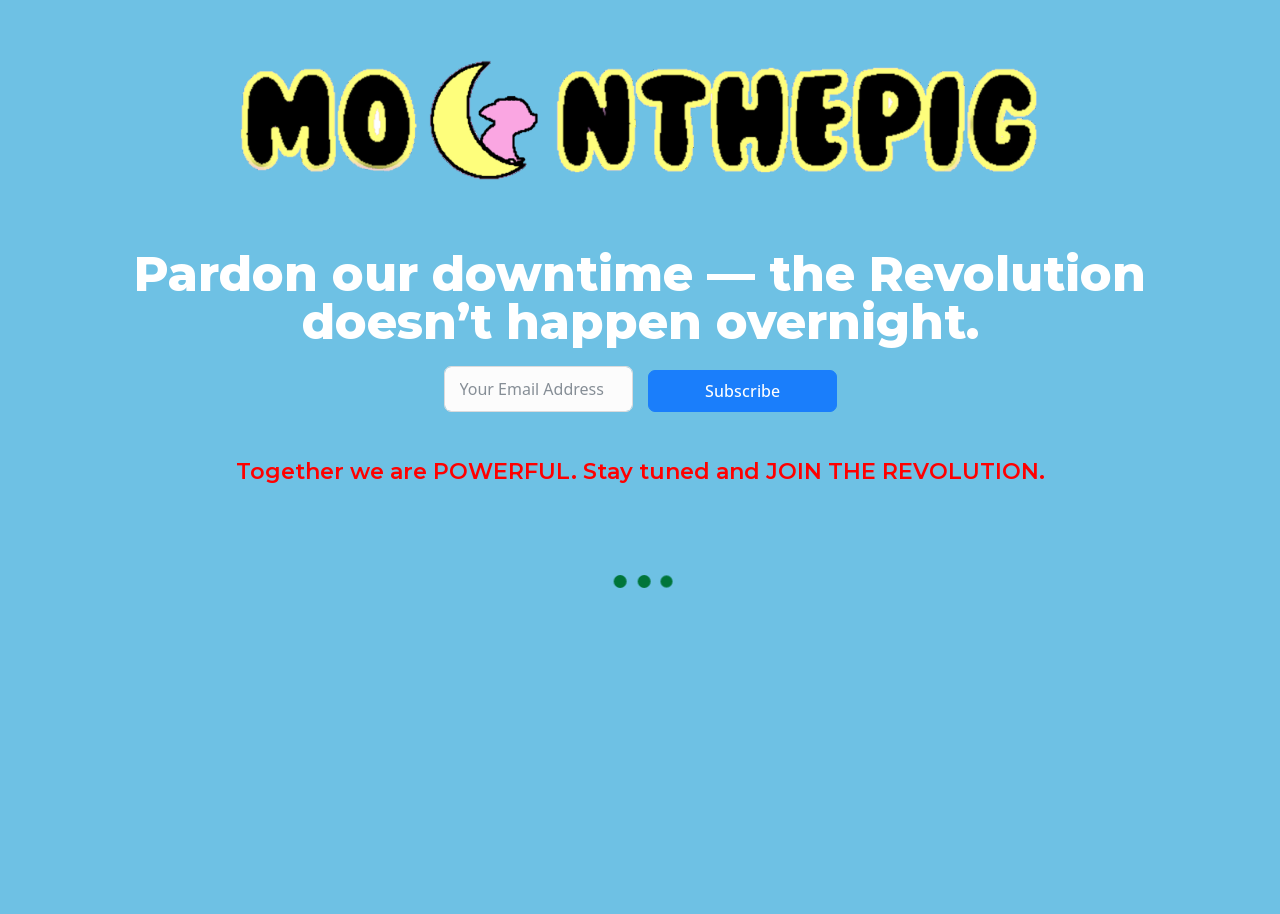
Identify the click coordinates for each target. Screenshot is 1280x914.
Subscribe (742, 391)
